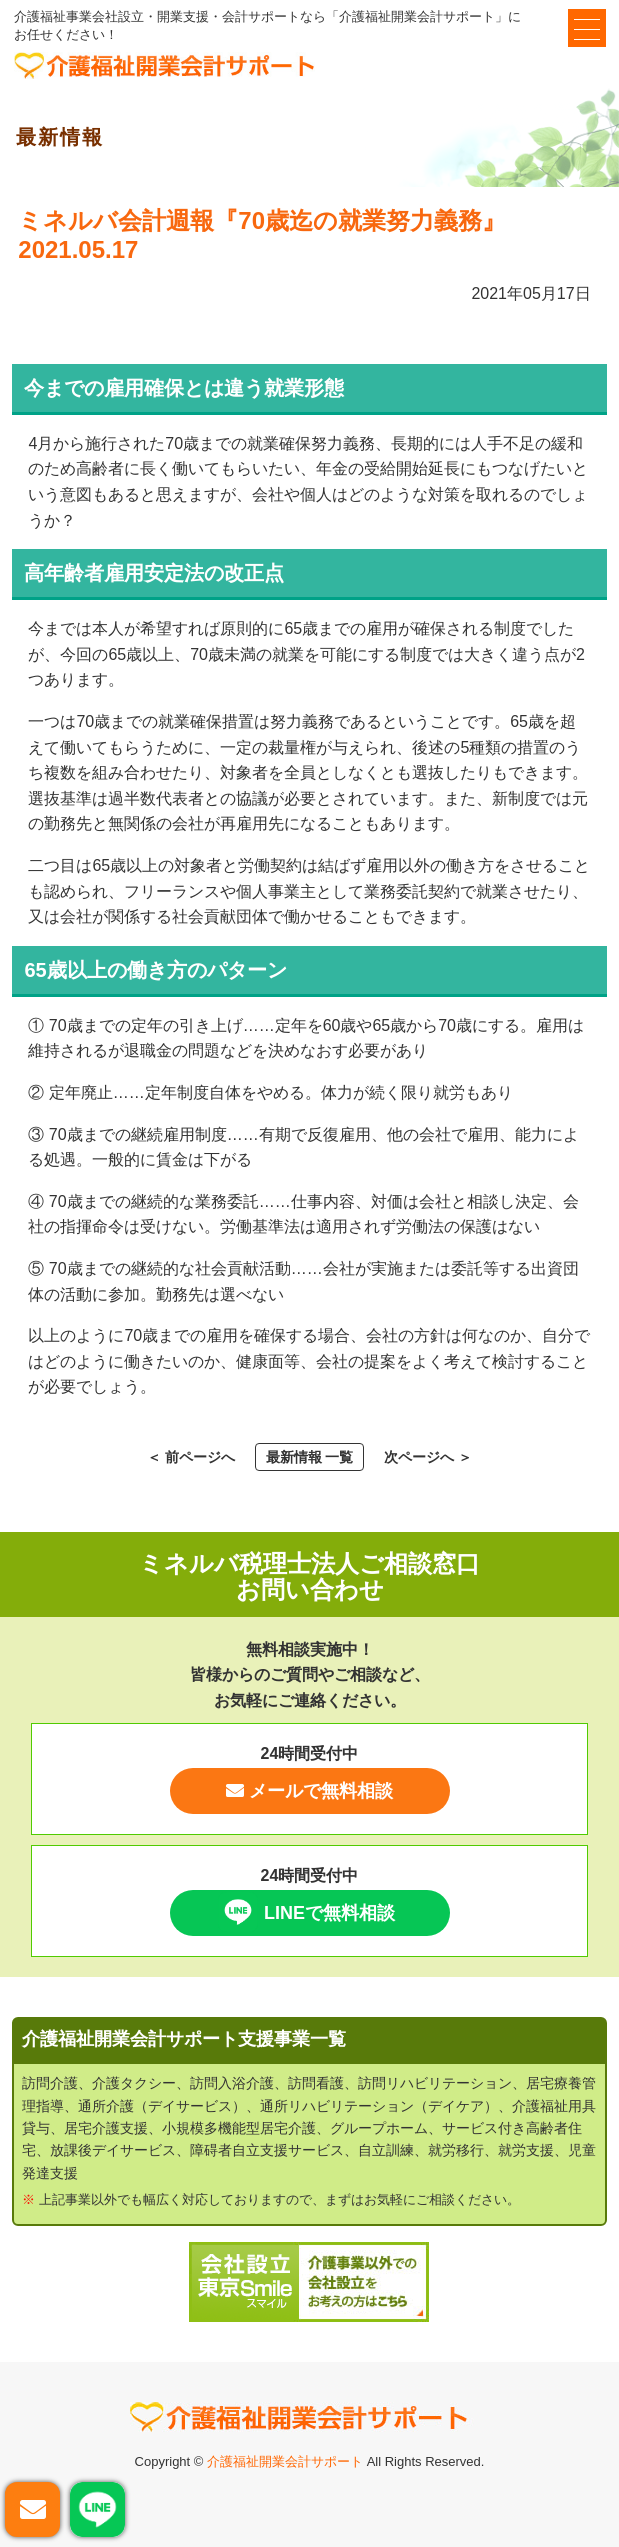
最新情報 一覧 (310, 1457)
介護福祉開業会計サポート (285, 2461)
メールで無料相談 (309, 1791)
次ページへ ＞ (428, 1457)
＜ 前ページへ (191, 1457)
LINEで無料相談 (306, 1912)
